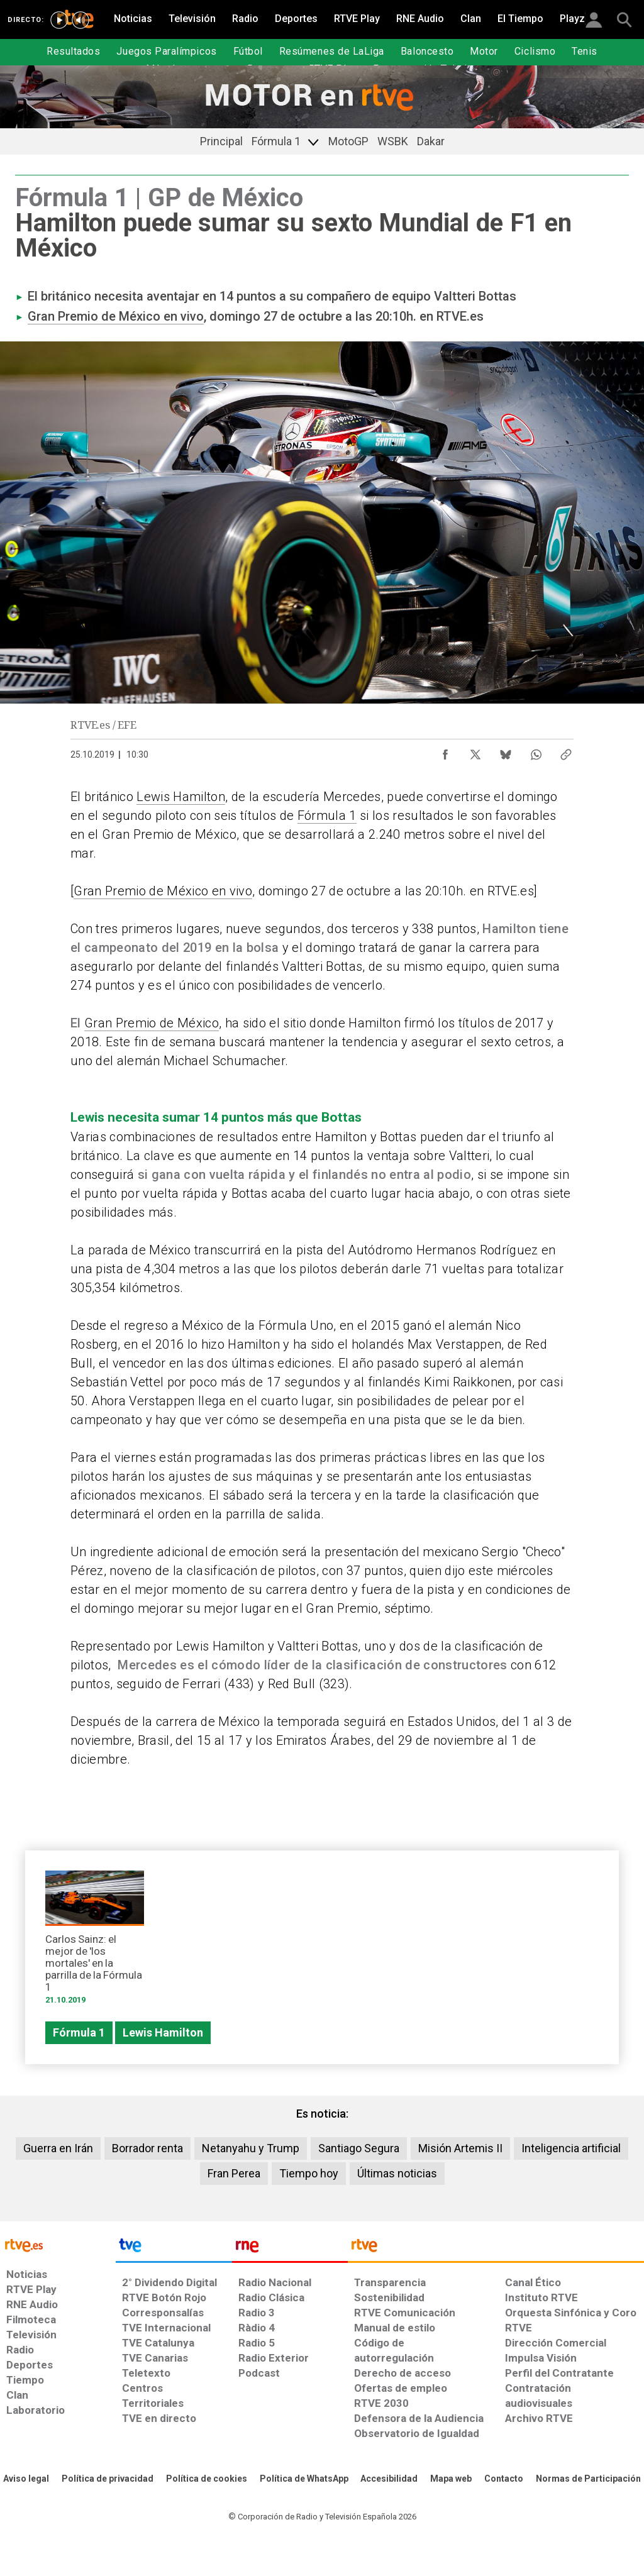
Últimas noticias (397, 2173)
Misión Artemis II (460, 2148)
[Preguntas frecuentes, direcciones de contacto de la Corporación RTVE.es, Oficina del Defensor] (503, 2479)
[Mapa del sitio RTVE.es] (451, 2479)
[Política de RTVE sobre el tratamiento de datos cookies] (206, 2479)
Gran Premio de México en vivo (116, 316)
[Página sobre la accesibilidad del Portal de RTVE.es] (389, 2479)
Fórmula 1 (327, 815)
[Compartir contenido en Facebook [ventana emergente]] (445, 751)
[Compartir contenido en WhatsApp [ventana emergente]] (536, 751)
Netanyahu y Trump (250, 2148)
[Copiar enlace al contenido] (566, 751)
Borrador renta (147, 2148)
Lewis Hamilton (180, 796)
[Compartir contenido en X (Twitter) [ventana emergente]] (475, 751)
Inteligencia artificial (571, 2148)
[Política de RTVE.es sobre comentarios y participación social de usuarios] (588, 2479)
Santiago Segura (358, 2148)
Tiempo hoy (308, 2173)
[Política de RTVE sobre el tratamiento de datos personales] (107, 2479)
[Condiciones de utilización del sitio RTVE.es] (26, 2479)
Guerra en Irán (58, 2148)
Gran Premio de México (151, 1023)
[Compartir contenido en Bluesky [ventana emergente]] (506, 751)
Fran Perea (234, 2173)
